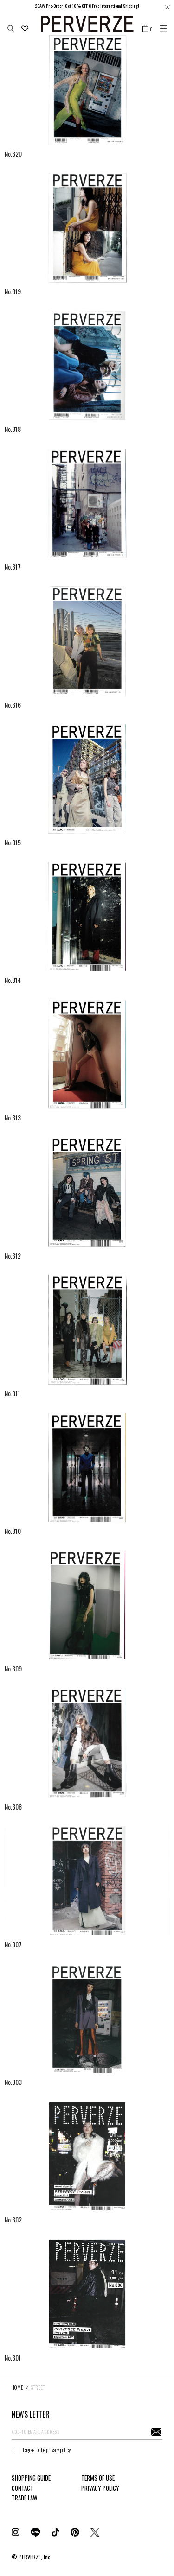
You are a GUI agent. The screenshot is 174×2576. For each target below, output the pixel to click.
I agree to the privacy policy (47, 2450)
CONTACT (22, 2488)
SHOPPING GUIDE (31, 2477)
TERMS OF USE (98, 2477)
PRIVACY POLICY (100, 2488)
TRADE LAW (24, 2497)
